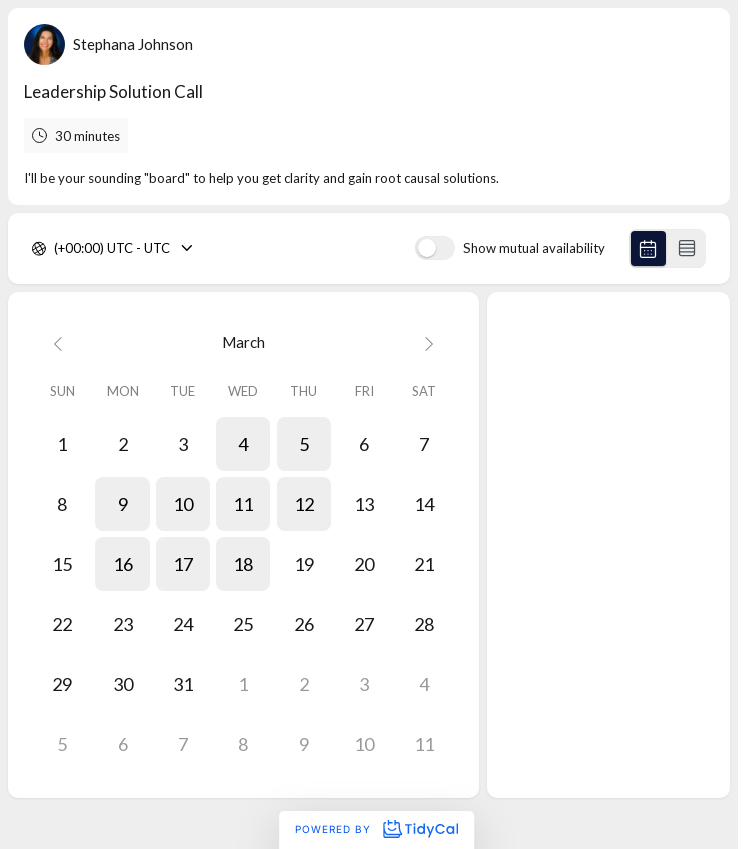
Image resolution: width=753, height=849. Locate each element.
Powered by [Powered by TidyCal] (376, 829)
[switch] (435, 248)
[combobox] (55, 249)
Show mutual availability (534, 248)
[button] (243, 444)
